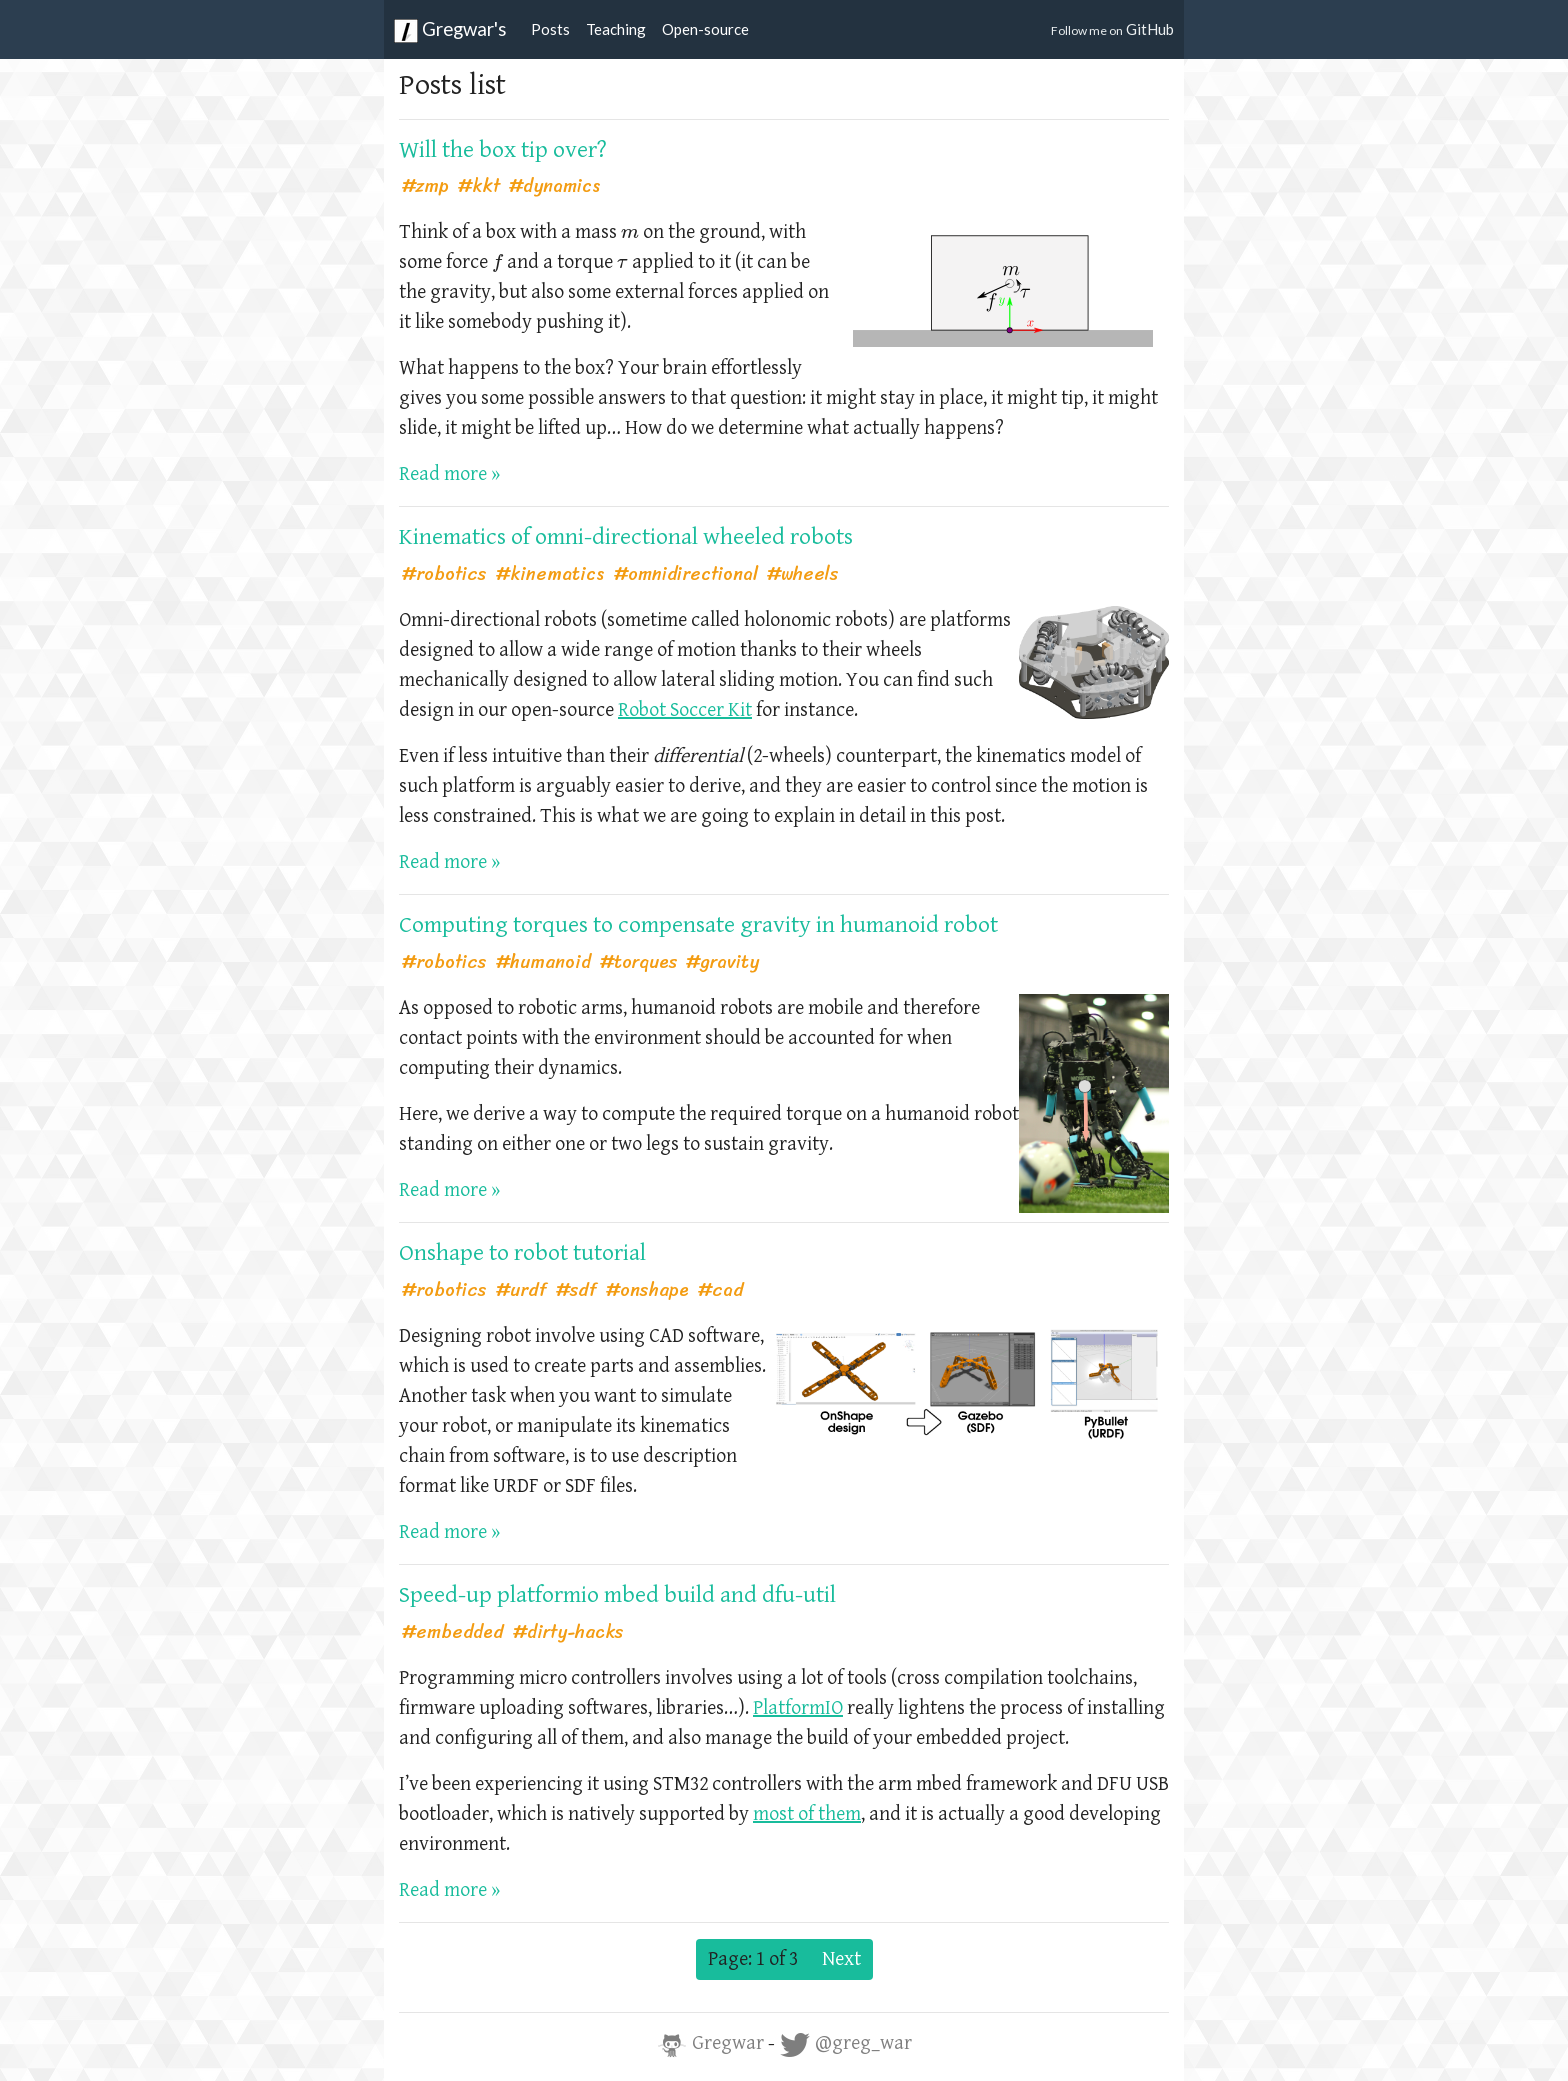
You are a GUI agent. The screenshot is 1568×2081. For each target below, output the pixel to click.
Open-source (705, 29)
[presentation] (630, 234)
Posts (550, 29)
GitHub (1112, 29)
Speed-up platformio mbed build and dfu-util (617, 1595)
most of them (807, 1814)
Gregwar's (450, 30)
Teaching (616, 29)
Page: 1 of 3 (753, 1959)
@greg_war (845, 2043)
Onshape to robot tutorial (522, 1253)
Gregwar (712, 2043)
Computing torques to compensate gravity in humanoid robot (698, 925)
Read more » (449, 474)
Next (841, 1959)
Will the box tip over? (503, 150)
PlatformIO (798, 1708)
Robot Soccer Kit (685, 710)
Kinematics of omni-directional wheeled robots (626, 537)
